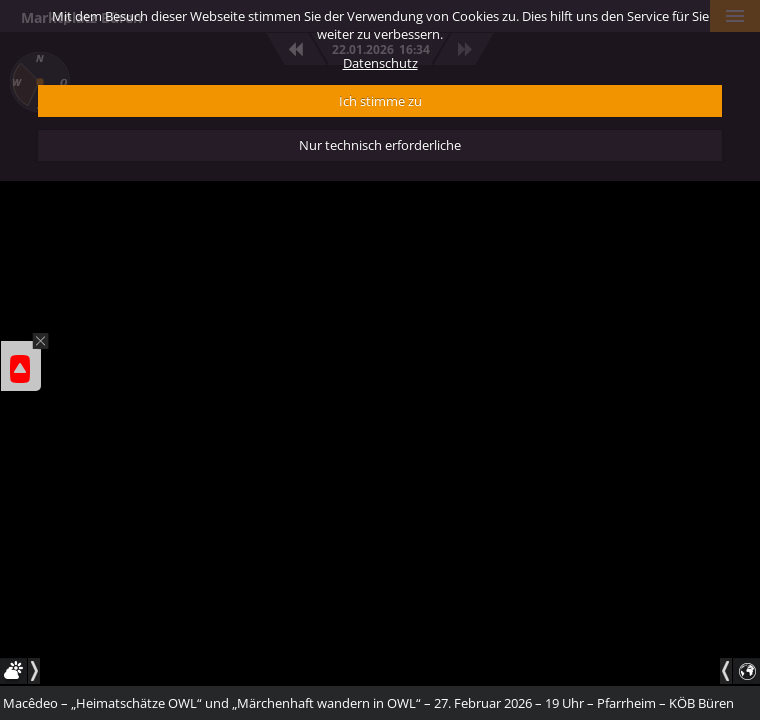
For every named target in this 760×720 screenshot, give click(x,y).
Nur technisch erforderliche (380, 145)
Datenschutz (380, 63)
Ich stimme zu (380, 101)
